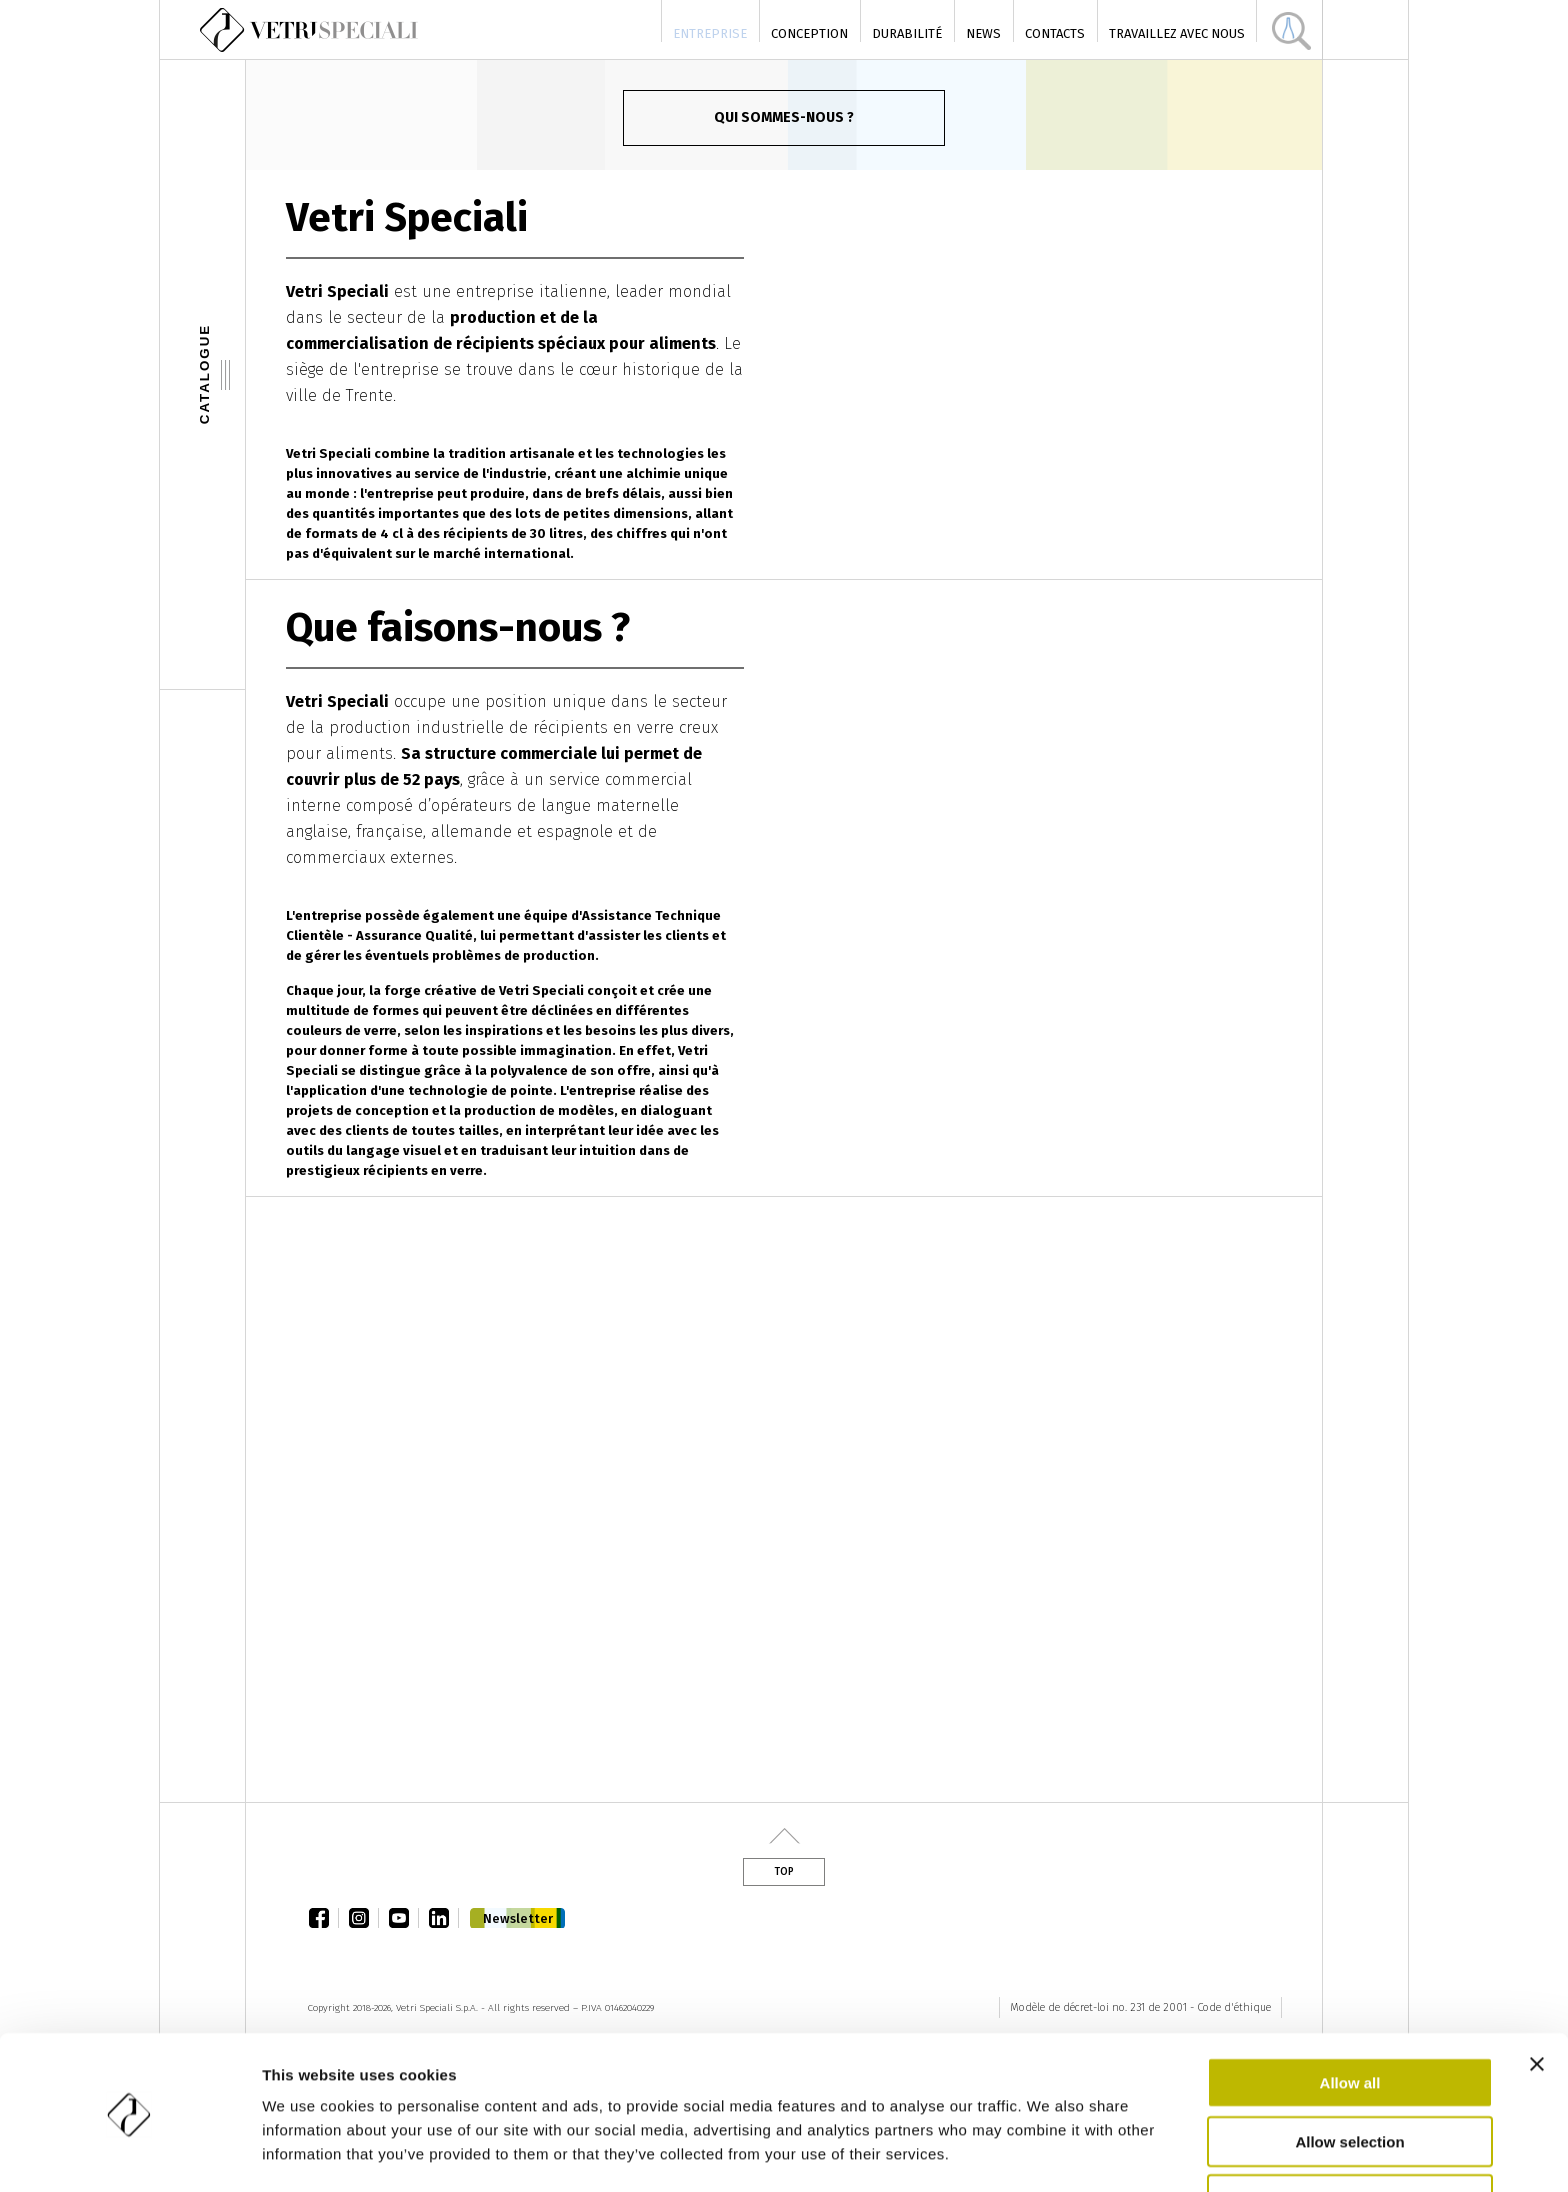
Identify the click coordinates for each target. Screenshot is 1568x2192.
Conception (809, 33)
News (983, 33)
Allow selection (1349, 2075)
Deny (1350, 2133)
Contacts (1055, 33)
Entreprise (710, 33)
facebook (324, 1918)
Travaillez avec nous (1177, 33)
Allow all (1350, 2016)
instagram (364, 1918)
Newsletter (518, 1918)
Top (784, 1872)
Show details (1049, 2152)
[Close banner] (1537, 1998)
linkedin (444, 1918)
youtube (404, 1918)
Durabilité (907, 33)
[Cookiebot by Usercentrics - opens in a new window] (129, 2153)
